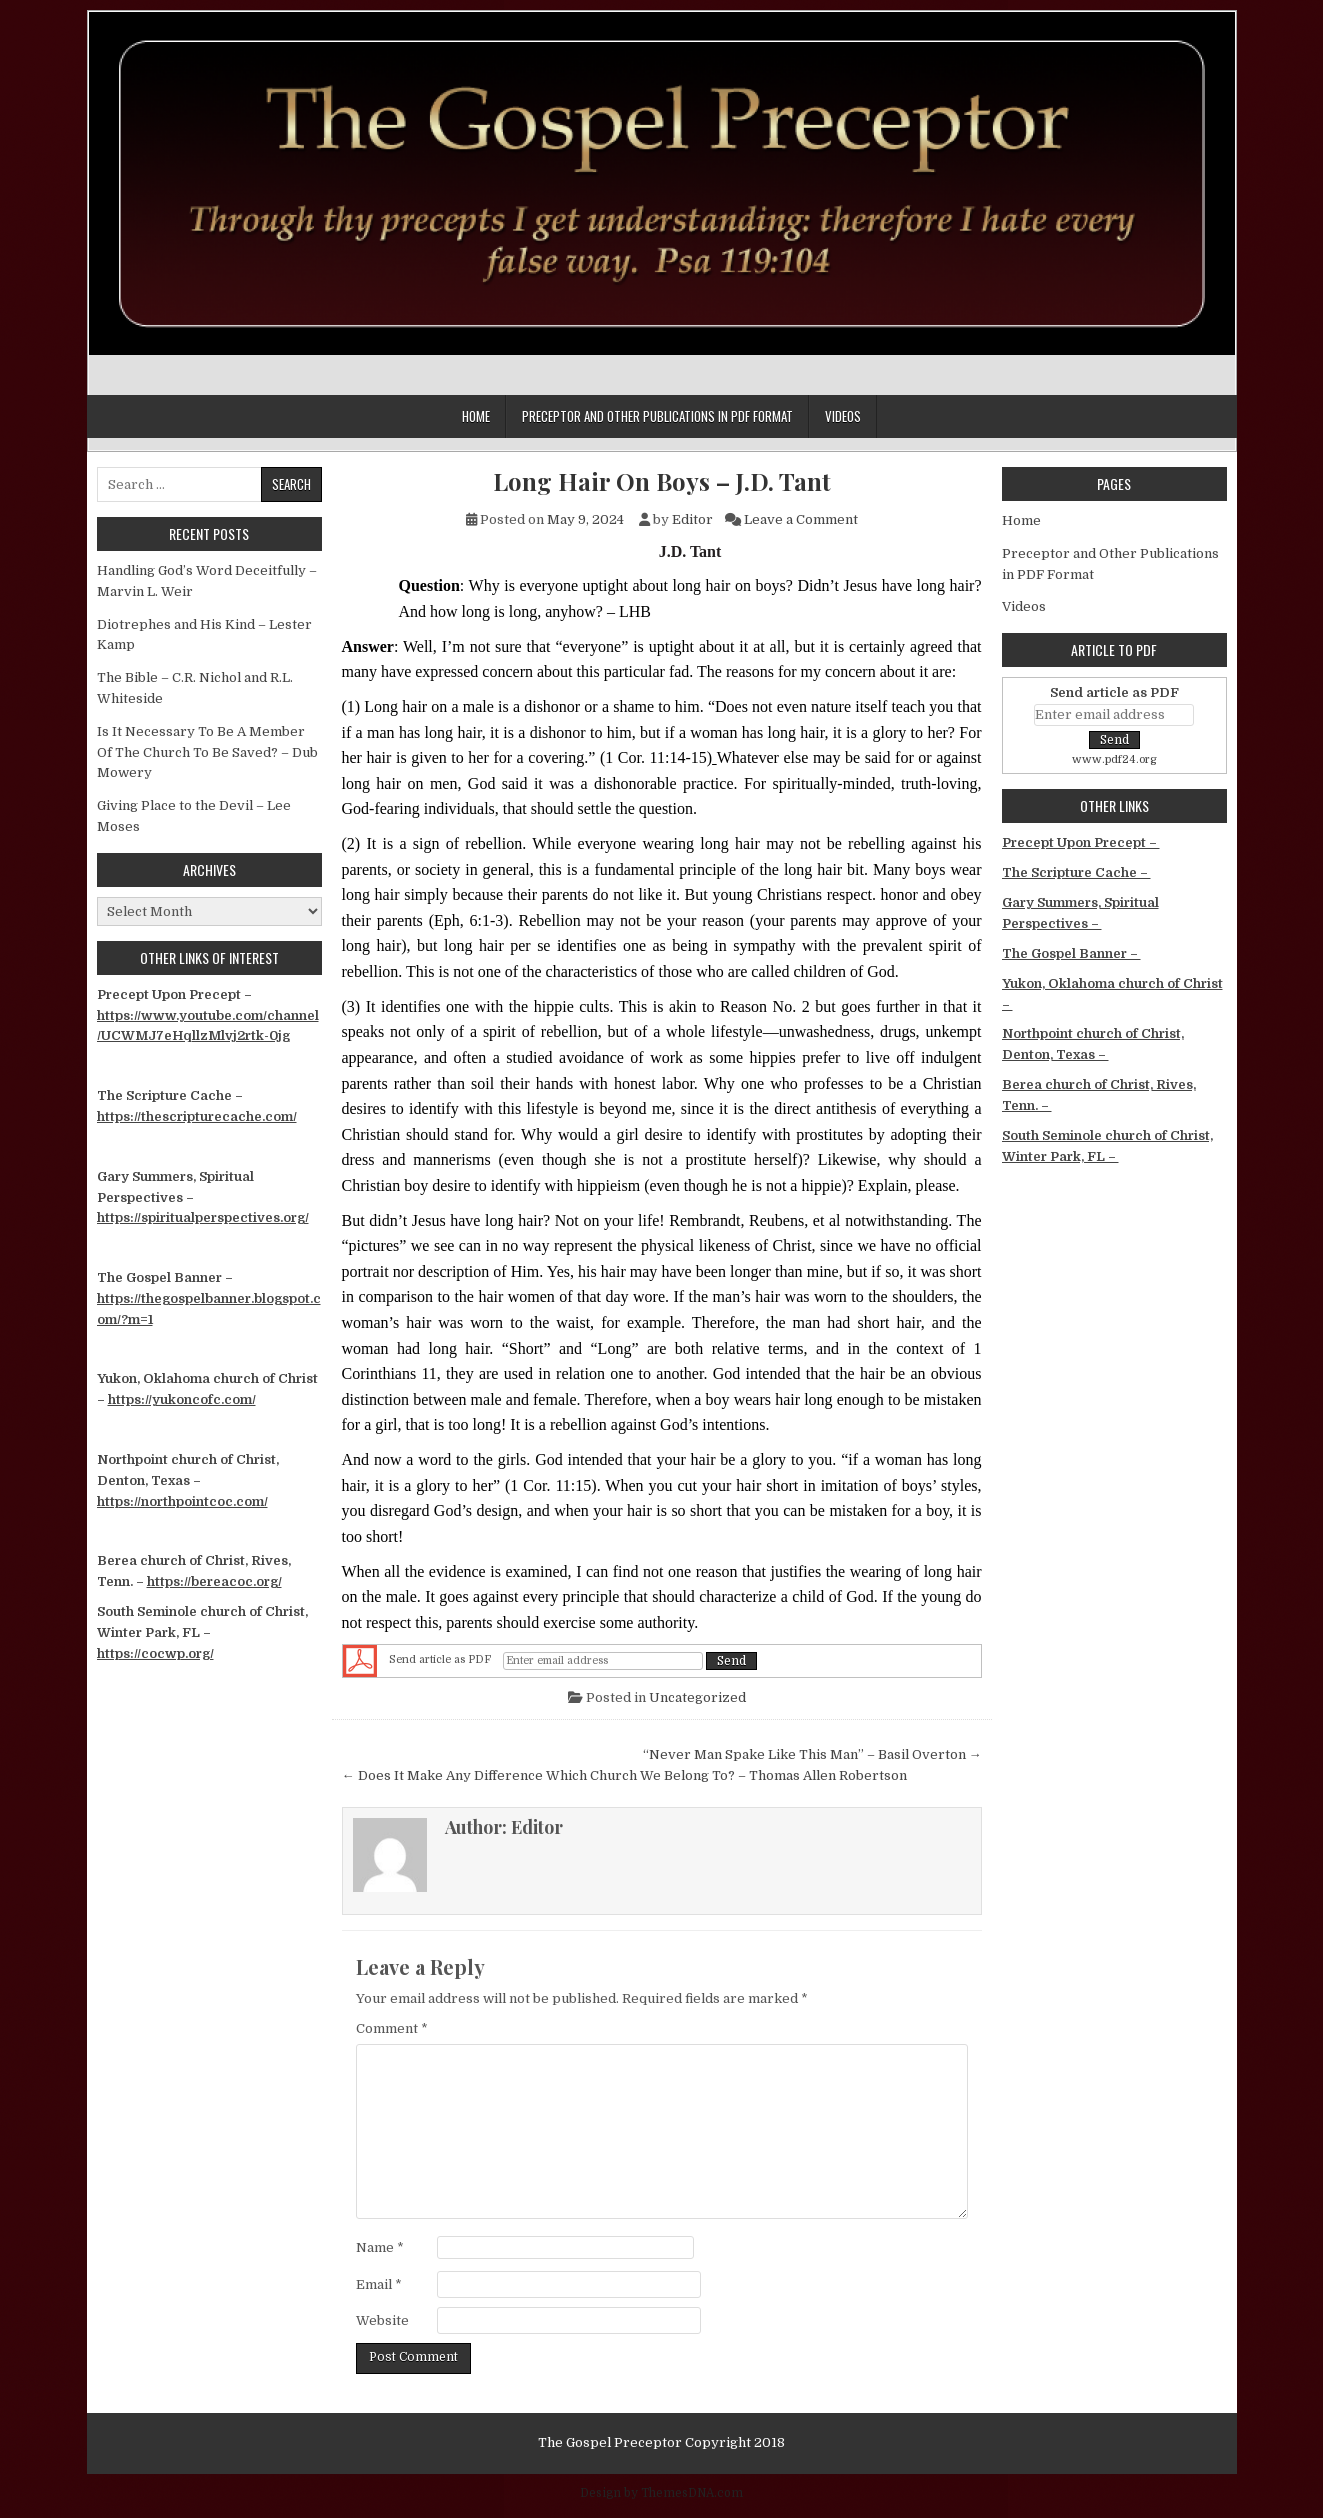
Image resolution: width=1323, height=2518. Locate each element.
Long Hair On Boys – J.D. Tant (662, 481)
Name (380, 2247)
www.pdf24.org (1114, 759)
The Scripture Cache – (1076, 872)
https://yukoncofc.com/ (182, 1399)
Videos (843, 416)
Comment (392, 2028)
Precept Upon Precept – (1081, 842)
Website (382, 2320)
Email (379, 2284)
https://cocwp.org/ (155, 1653)
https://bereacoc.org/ (214, 1581)
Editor (692, 519)
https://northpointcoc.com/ (182, 1501)
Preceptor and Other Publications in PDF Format (657, 416)
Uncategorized (697, 1697)
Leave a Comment (801, 519)
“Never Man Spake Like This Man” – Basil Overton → (812, 1754)
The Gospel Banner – (1071, 953)
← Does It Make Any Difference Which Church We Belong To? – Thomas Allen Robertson (624, 1775)
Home (476, 416)
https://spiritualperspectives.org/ (203, 1217)
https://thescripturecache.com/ (197, 1116)
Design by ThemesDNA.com (661, 2493)
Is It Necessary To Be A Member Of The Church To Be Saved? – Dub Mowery (207, 752)
